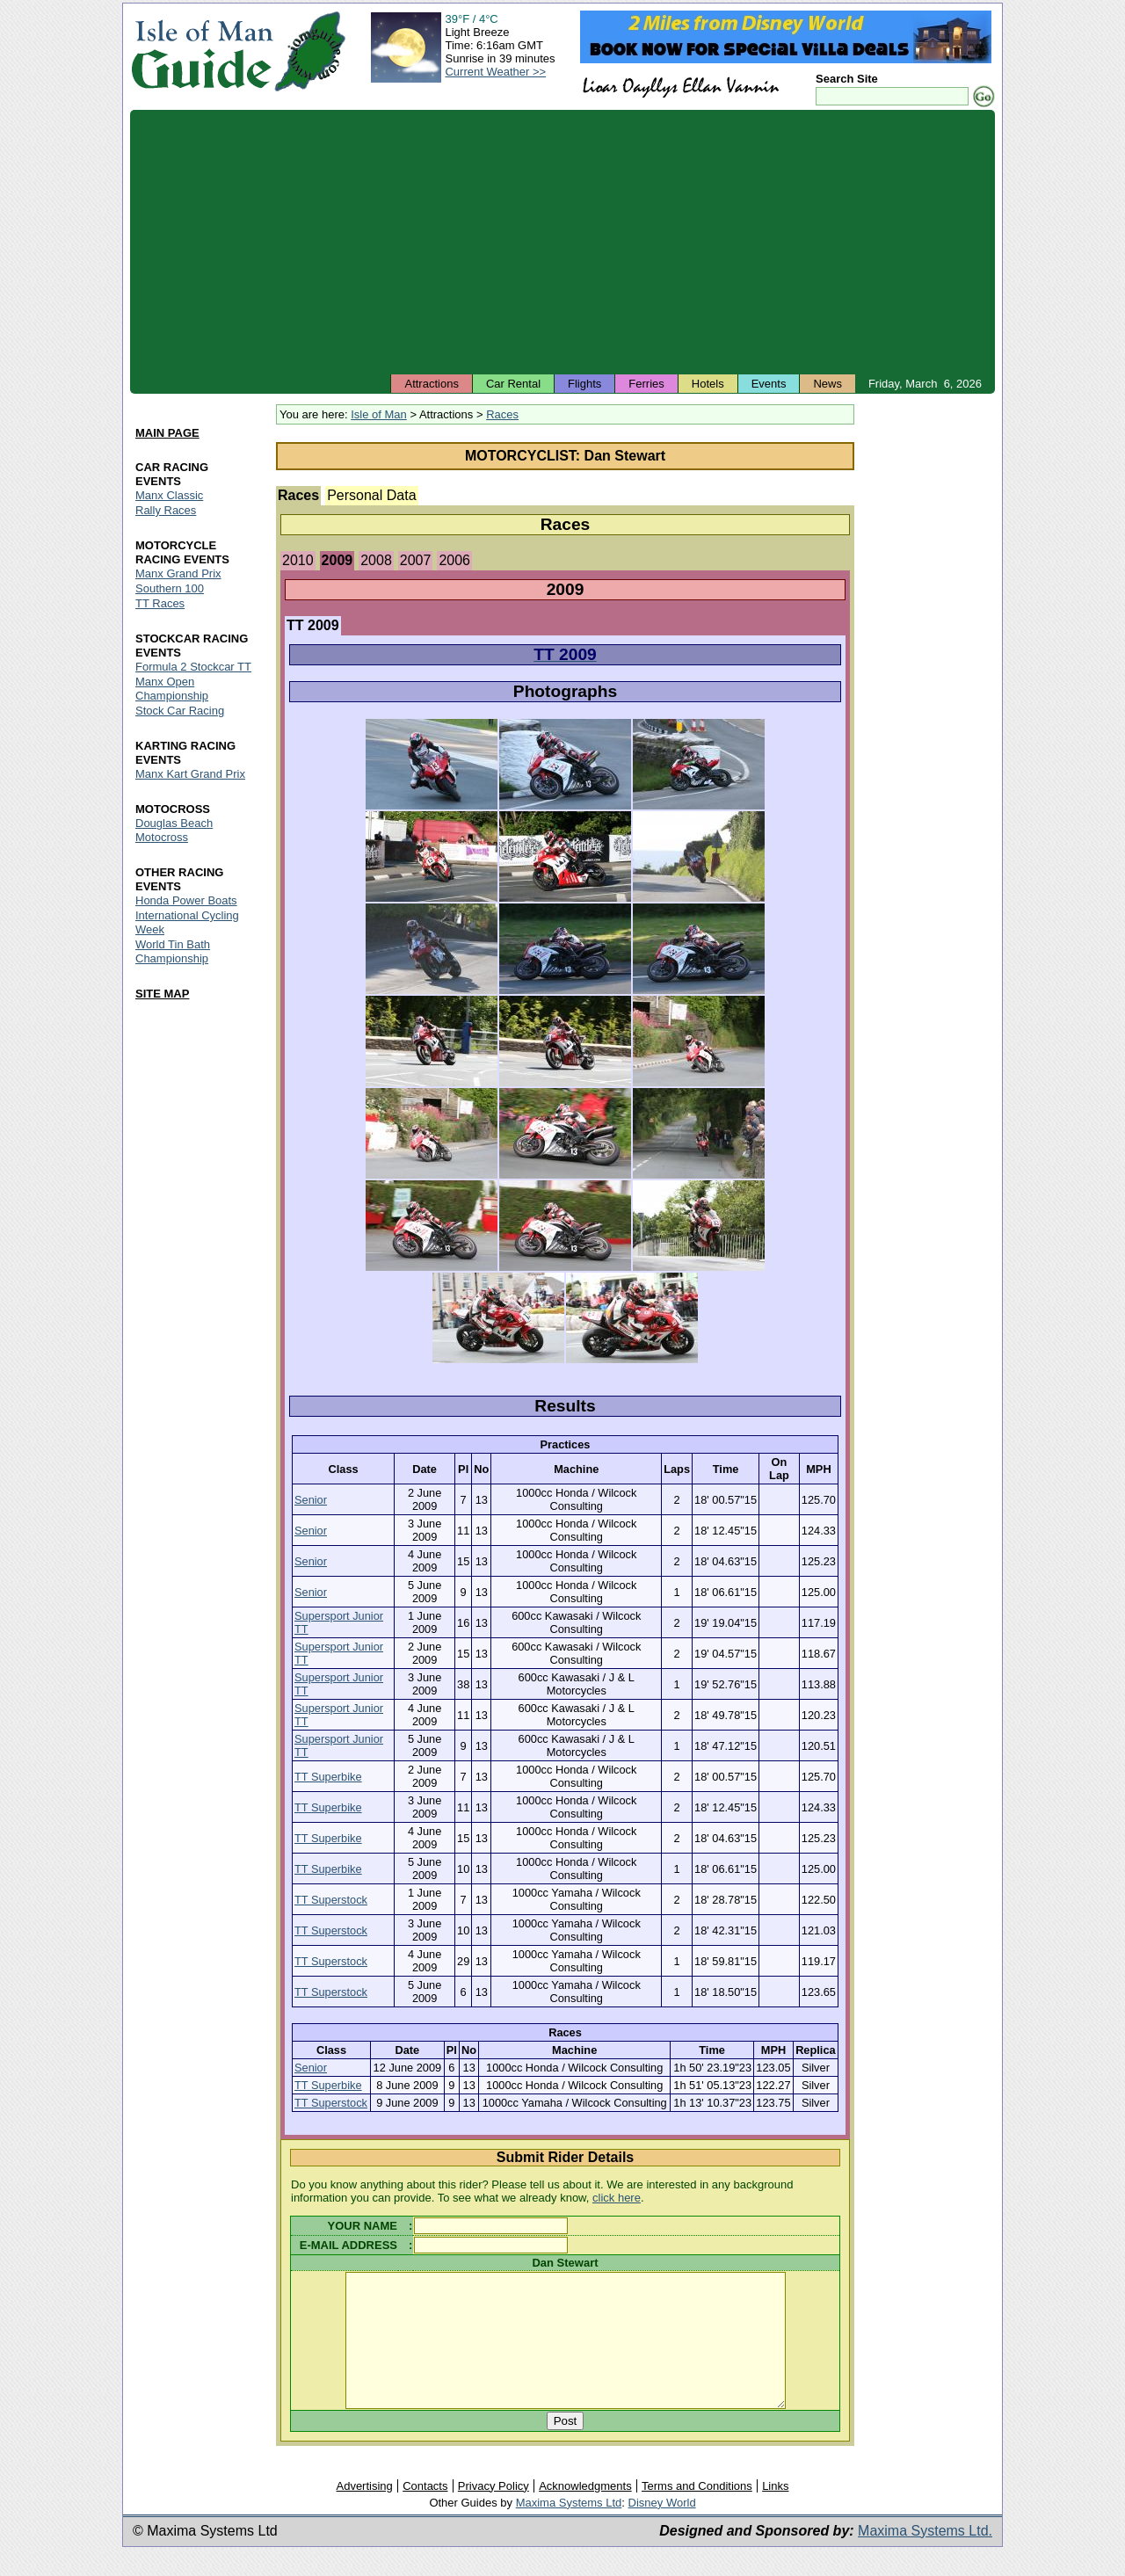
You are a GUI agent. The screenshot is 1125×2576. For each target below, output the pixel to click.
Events (769, 383)
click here (616, 2197)
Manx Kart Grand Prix (190, 773)
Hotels (708, 383)
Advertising (364, 2512)
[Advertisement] (562, 242)
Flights (584, 383)
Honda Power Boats (186, 900)
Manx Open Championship (171, 688)
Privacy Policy (493, 2512)
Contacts (425, 2512)
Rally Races (165, 511)
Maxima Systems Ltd (569, 2529)
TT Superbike (328, 1776)
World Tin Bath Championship (172, 951)
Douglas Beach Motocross (174, 830)
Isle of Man (379, 414)
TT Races (160, 603)
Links (775, 2512)
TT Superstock (330, 1899)
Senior (310, 1499)
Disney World (662, 2529)
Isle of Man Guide (201, 51)
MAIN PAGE (167, 433)
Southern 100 (169, 588)
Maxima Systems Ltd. (925, 2557)
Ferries (646, 383)
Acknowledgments (585, 2512)
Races (502, 414)
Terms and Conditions (697, 2512)
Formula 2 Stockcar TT (193, 666)
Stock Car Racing (179, 710)
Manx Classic (169, 496)
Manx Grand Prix (178, 573)
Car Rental (513, 383)
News (827, 383)
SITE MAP (162, 993)
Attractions (431, 383)
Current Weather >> (495, 71)
